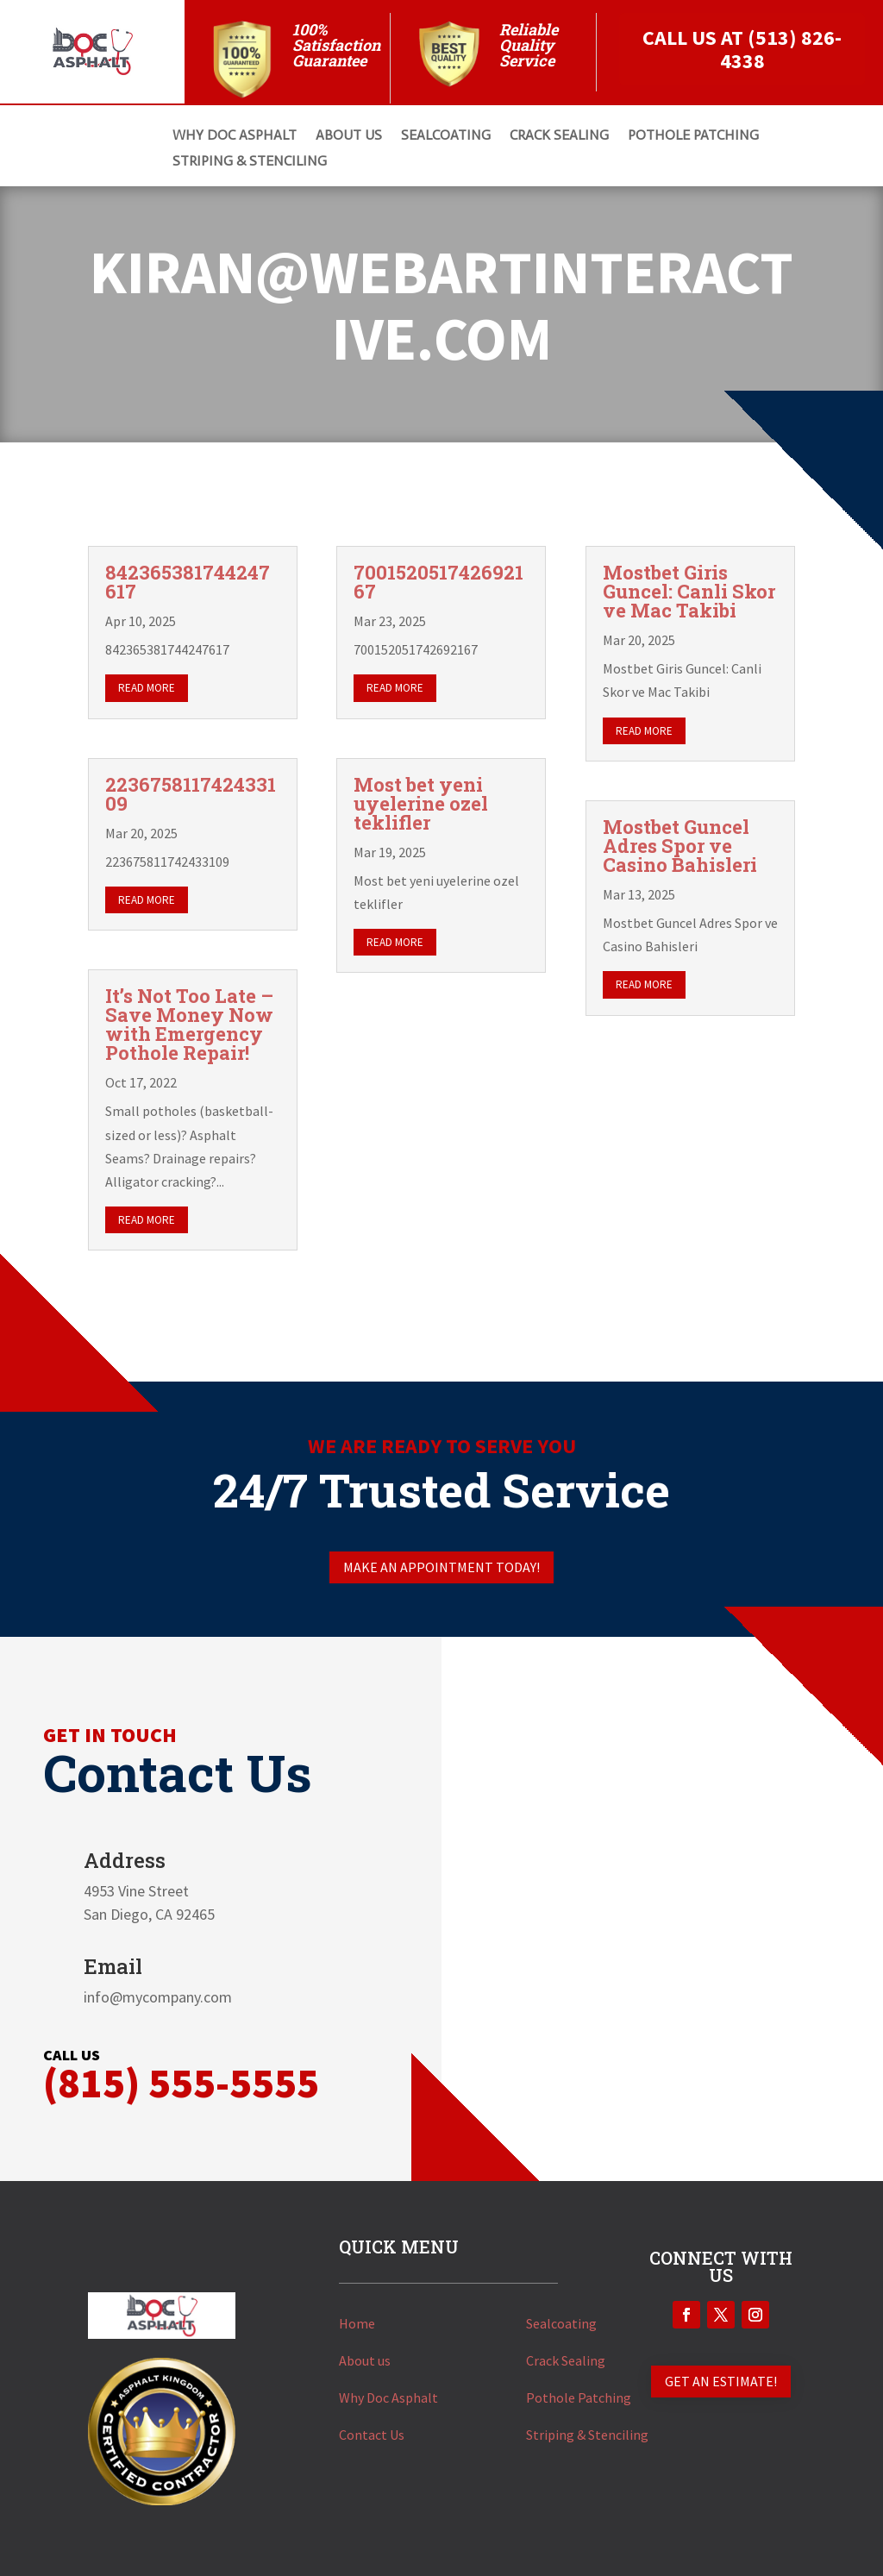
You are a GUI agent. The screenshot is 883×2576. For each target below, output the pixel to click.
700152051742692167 (438, 582)
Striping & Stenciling (587, 2434)
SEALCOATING (446, 136)
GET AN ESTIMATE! (721, 2381)
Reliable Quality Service (528, 45)
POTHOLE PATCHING (693, 136)
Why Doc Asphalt (388, 2397)
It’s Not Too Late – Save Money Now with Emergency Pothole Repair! (189, 1024)
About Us (349, 136)
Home (357, 2323)
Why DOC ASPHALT (234, 136)
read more (146, 687)
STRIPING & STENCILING (249, 162)
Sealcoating (561, 2323)
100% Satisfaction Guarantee (336, 45)
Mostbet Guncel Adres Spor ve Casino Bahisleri (680, 845)
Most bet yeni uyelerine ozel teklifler (421, 803)
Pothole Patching (578, 2397)
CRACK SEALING (559, 136)
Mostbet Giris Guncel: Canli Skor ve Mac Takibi (689, 591)
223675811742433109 (190, 794)
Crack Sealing (565, 2360)
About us (365, 2360)
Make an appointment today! (441, 1567)
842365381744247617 (187, 582)
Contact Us (371, 2434)
